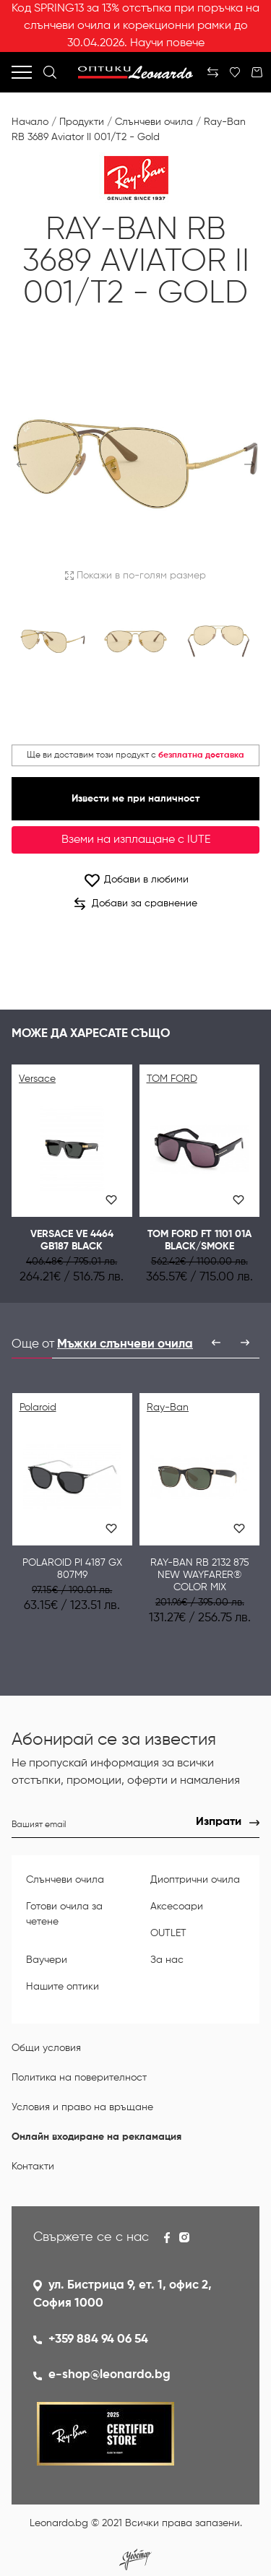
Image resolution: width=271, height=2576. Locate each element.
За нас (167, 1960)
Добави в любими (136, 880)
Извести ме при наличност (135, 799)
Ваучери (46, 1960)
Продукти (81, 122)
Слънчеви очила (154, 122)
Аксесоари (176, 1906)
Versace (37, 1079)
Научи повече (167, 43)
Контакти (33, 2166)
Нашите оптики (62, 1987)
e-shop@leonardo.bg (109, 2375)
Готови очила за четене (64, 1914)
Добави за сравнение (135, 904)
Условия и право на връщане (82, 2107)
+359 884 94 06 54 (98, 2339)
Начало (30, 122)
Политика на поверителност (79, 2078)
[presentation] (216, 1342)
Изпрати (218, 1822)
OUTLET (168, 1933)
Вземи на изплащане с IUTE (135, 840)
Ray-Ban (168, 1407)
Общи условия (46, 2048)
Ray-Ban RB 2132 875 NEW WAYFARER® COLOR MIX (199, 1575)
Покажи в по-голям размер (135, 576)
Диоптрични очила (195, 1880)
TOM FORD (172, 1079)
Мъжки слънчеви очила (125, 1344)
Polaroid (38, 1407)
